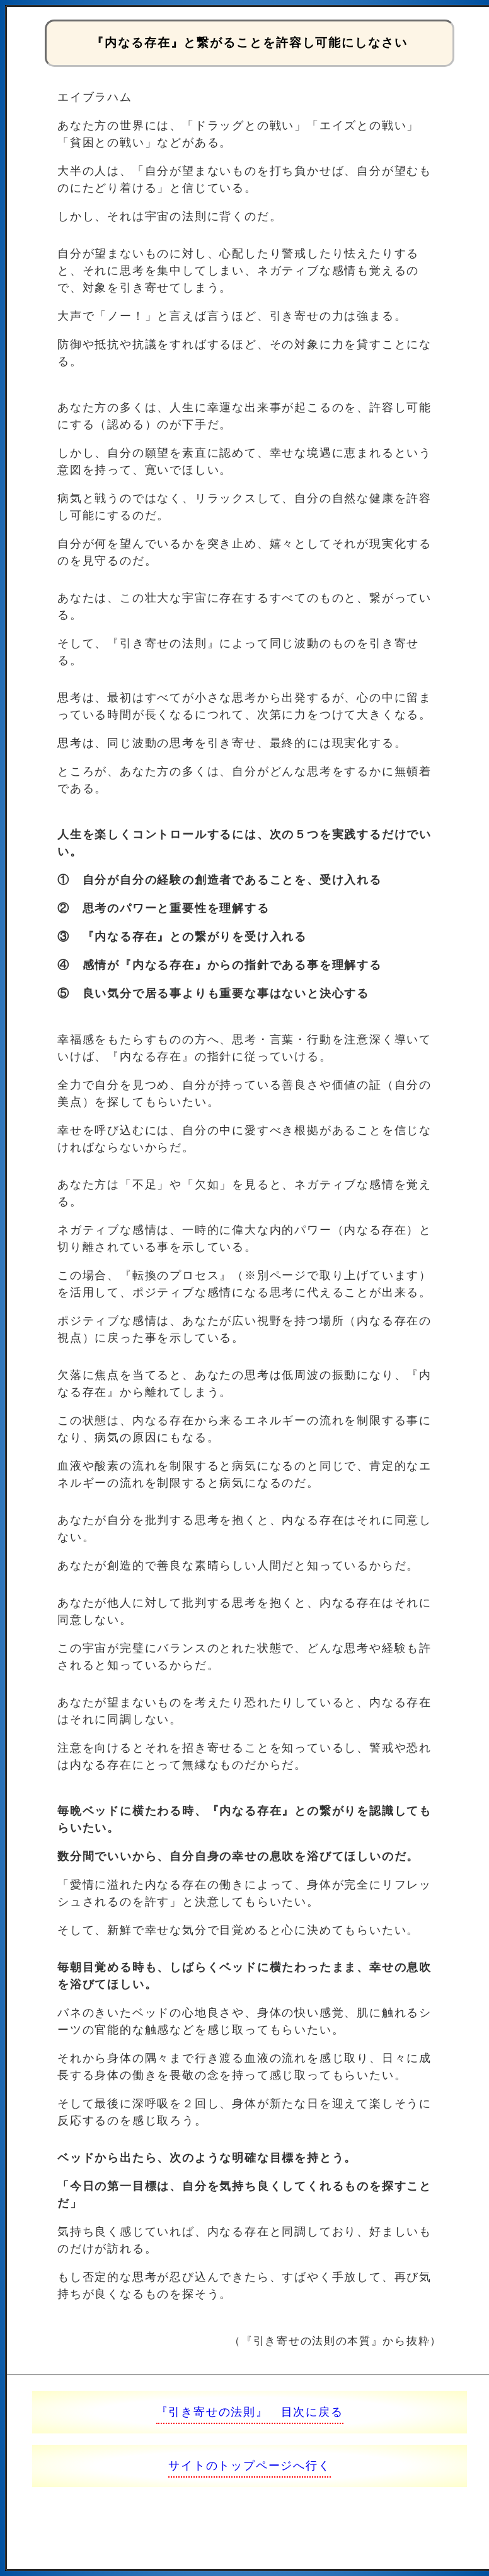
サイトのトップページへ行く (249, 2465)
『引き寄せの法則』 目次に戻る (249, 2412)
